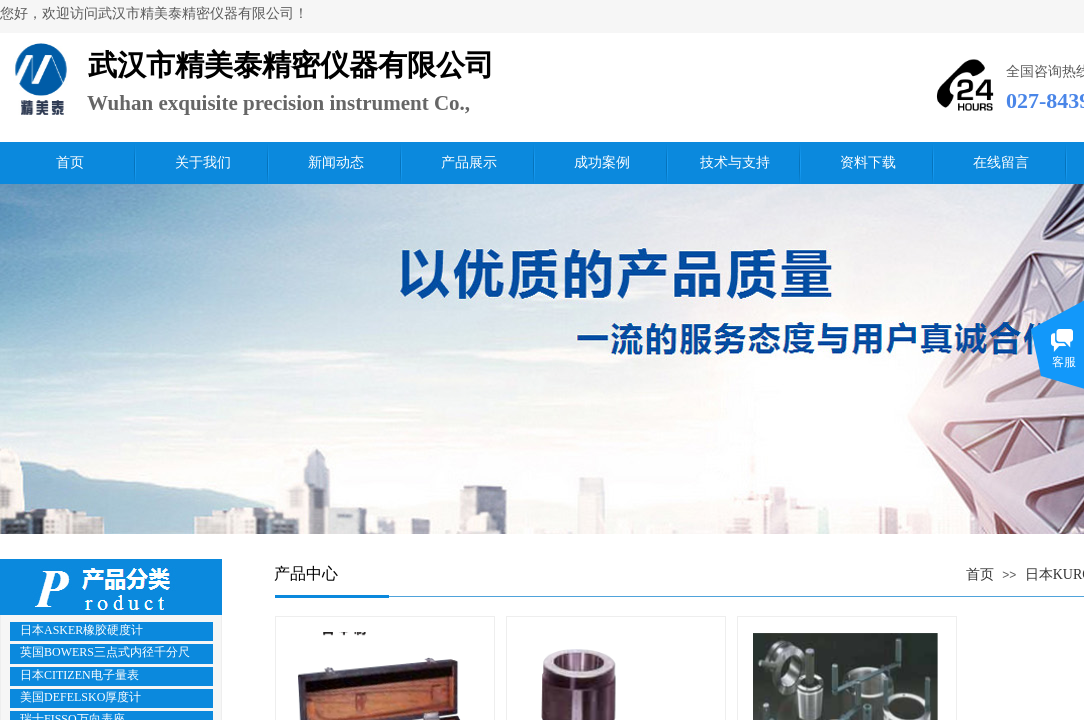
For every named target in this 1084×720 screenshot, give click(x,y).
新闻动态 (336, 162)
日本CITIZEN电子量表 (79, 675)
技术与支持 (735, 162)
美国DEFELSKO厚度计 (80, 697)
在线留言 (1001, 162)
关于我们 (203, 162)
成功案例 (602, 162)
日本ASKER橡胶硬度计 (81, 630)
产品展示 (469, 162)
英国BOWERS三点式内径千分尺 (105, 652)
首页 (70, 162)
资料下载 (868, 162)
